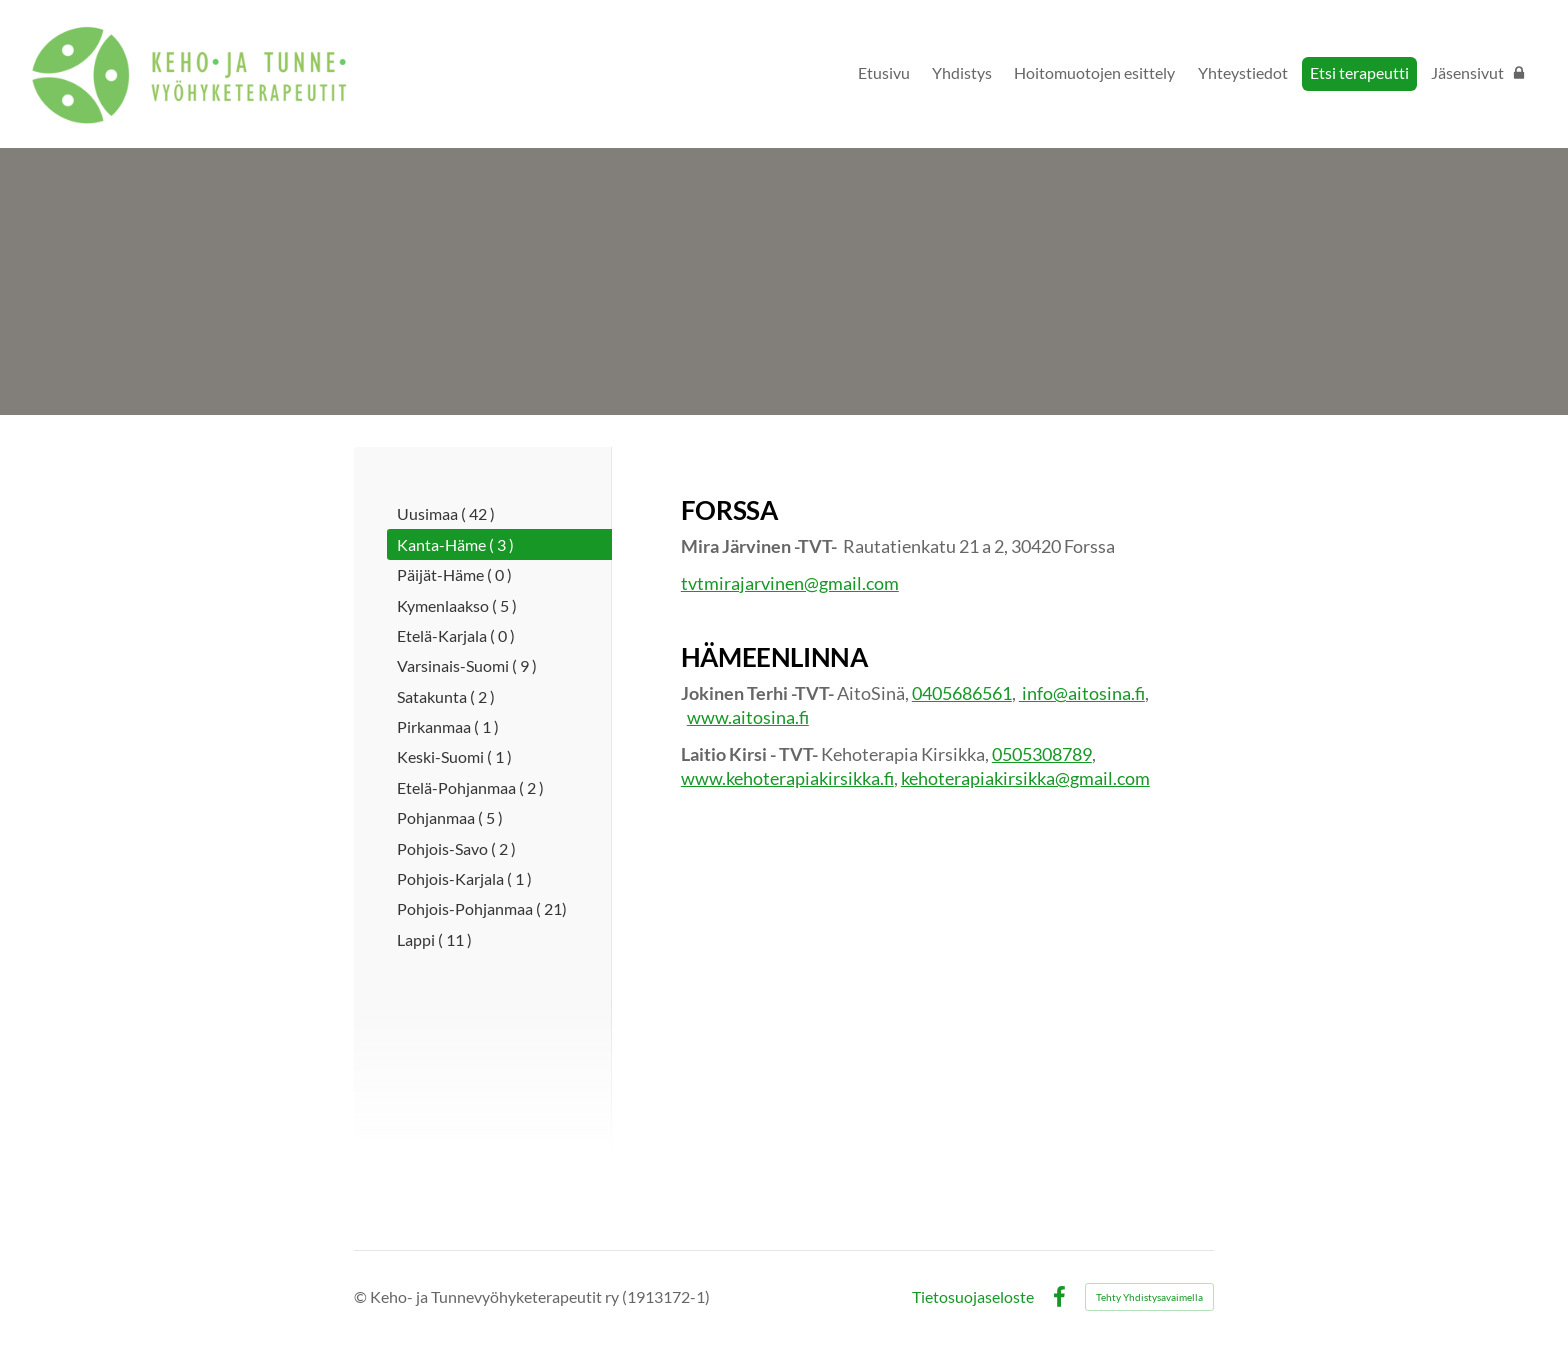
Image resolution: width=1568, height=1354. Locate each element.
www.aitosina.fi (748, 717)
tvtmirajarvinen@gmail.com (790, 583)
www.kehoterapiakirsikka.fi (787, 778)
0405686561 (962, 693)
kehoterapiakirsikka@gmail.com (1025, 778)
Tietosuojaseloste (973, 1297)
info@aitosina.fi (1082, 693)
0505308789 (1042, 754)
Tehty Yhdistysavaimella (1149, 1297)
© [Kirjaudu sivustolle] (362, 1296)
